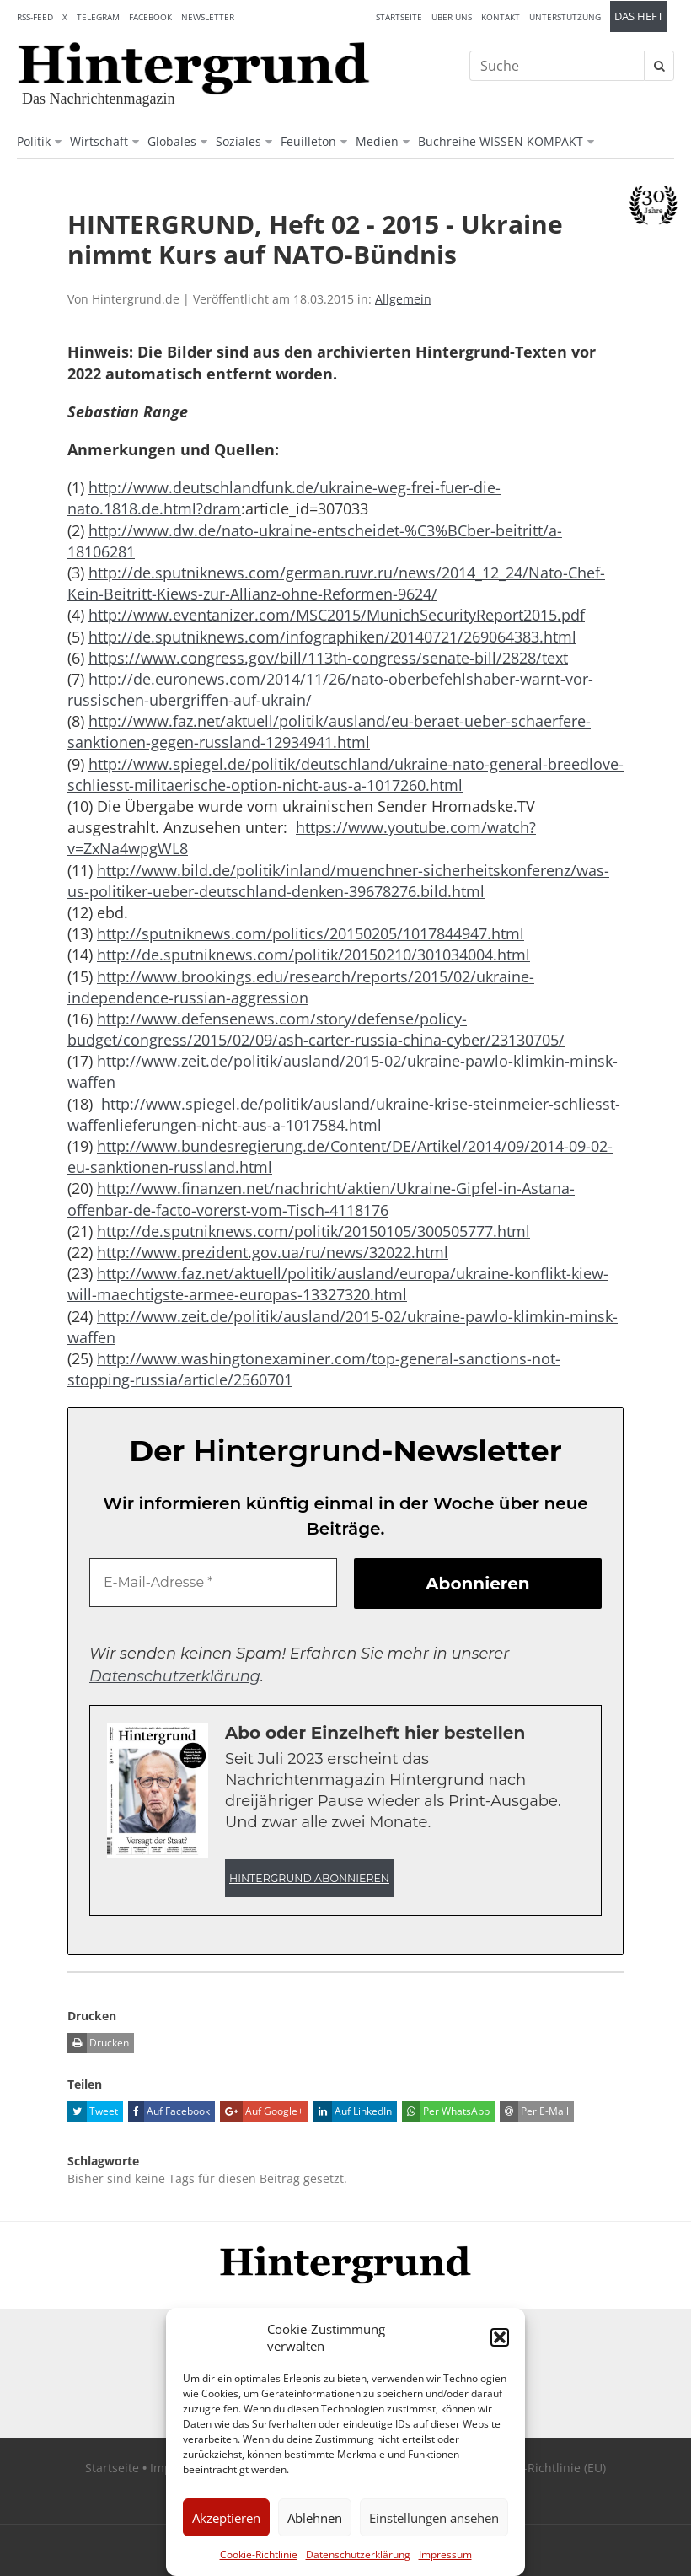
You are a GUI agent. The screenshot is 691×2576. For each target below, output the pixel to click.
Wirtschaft (99, 141)
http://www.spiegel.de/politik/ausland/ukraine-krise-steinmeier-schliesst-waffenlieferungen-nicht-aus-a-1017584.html (343, 1114)
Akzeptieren (226, 2517)
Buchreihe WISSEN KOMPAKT (500, 141)
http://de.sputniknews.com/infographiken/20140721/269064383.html (332, 637)
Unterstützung (565, 17)
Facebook (150, 17)
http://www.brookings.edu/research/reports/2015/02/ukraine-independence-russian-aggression (300, 987)
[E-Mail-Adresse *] (213, 1582)
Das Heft (638, 16)
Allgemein (403, 299)
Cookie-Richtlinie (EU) (546, 2468)
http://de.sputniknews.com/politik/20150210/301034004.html (313, 954)
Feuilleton (308, 141)
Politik (34, 141)
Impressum (445, 2554)
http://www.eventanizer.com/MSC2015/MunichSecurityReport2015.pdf (336, 615)
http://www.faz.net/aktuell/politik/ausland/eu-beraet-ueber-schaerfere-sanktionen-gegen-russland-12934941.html (329, 731)
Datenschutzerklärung (358, 2554)
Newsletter (207, 17)
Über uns (451, 17)
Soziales (238, 141)
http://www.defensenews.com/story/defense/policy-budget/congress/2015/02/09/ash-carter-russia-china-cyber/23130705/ (316, 1029)
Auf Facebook (169, 2111)
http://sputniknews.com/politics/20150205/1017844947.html (310, 933)
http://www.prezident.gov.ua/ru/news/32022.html (272, 1252)
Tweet (92, 2111)
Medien (377, 141)
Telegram (98, 17)
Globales (171, 141)
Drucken (98, 2043)
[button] (499, 2337)
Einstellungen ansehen (434, 2517)
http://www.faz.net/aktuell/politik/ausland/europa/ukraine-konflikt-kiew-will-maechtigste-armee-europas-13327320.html (337, 1283)
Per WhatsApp (446, 2111)
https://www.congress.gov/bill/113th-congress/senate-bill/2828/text (328, 658)
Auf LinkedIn (352, 2111)
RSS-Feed (35, 17)
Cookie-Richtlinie (258, 2554)
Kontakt (500, 17)
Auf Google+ (261, 2111)
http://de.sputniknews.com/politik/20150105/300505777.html (313, 1231)
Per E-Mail (534, 2111)
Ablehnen (314, 2517)
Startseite (399, 17)
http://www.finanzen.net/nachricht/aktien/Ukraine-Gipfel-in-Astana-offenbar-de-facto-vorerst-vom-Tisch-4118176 (321, 1198)
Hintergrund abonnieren (309, 1878)
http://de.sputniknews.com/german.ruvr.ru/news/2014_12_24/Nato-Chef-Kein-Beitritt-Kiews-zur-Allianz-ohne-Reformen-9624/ (336, 583)
